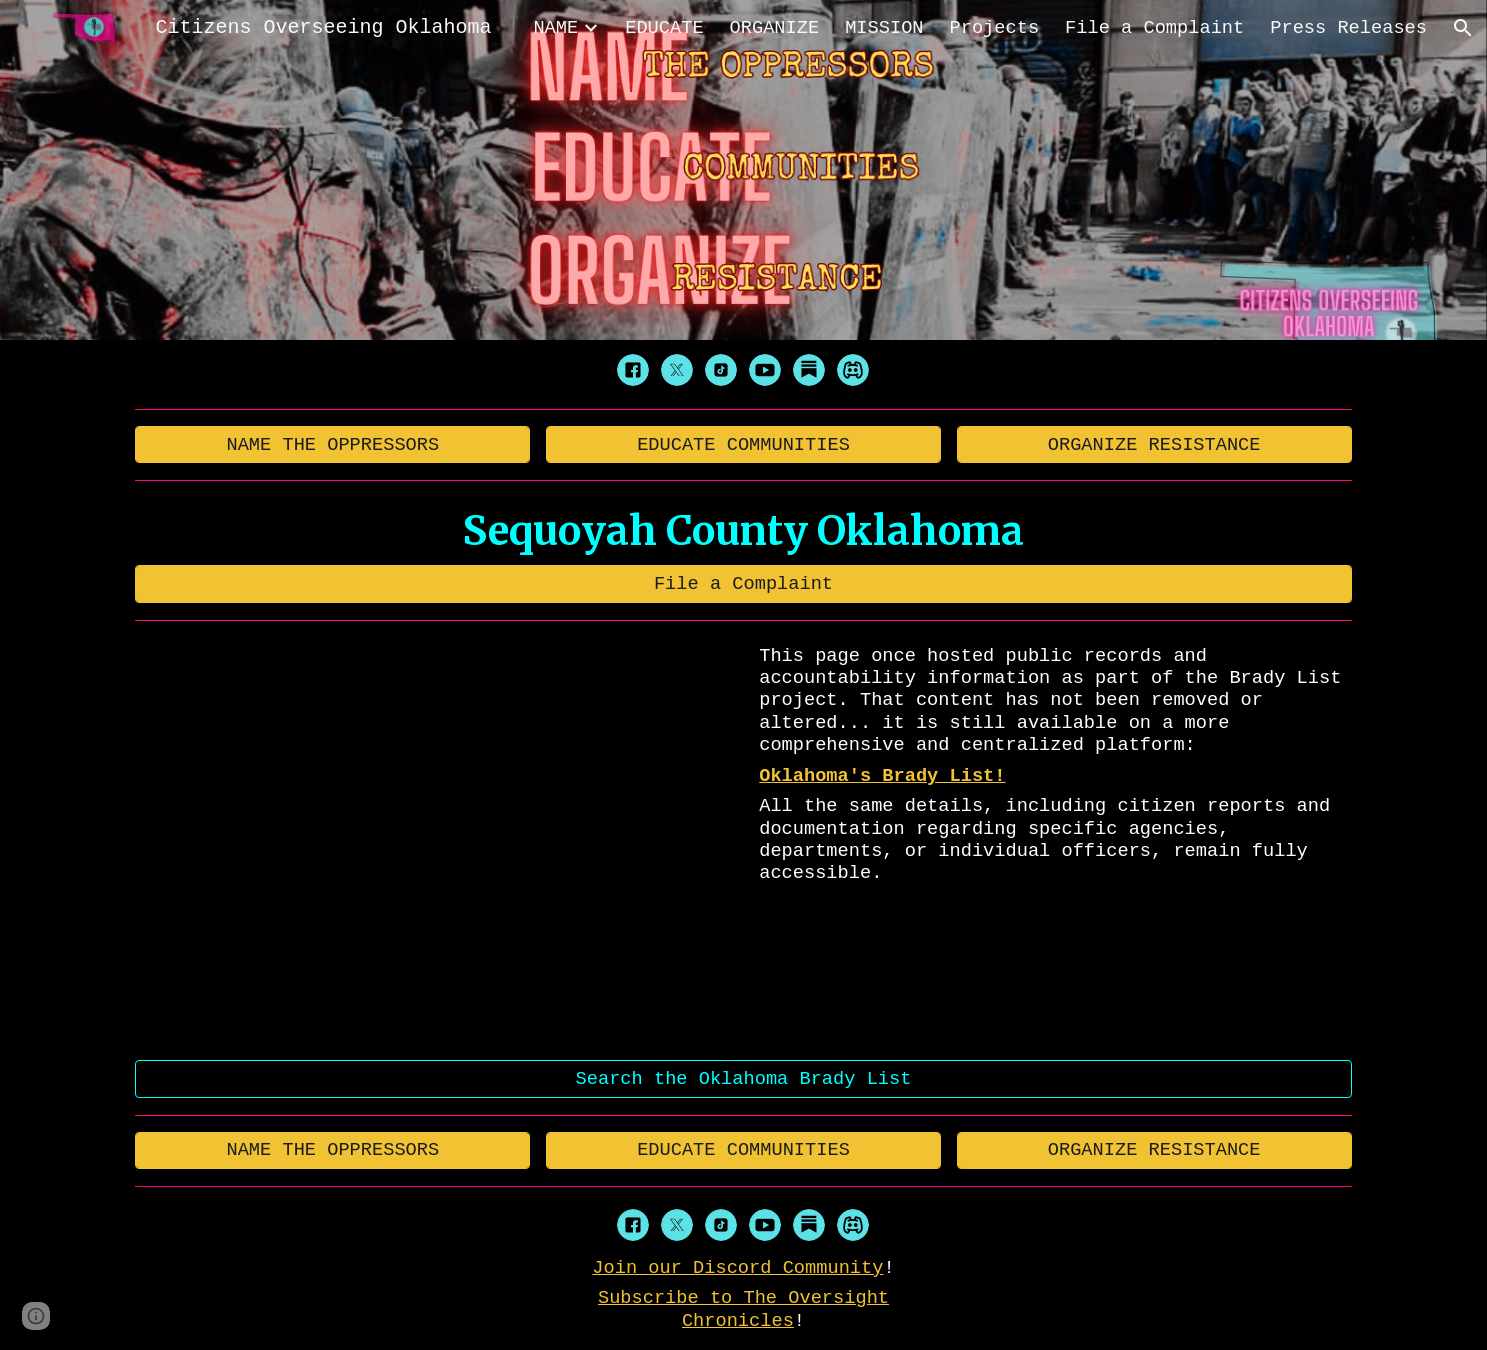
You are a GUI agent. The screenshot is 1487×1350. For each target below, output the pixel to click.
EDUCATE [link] (664, 28)
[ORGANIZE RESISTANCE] (1154, 444)
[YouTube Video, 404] (435, 841)
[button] (1463, 28)
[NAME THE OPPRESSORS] (332, 444)
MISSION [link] (884, 28)
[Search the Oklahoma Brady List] (743, 1078)
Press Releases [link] (1348, 28)
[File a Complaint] (743, 583)
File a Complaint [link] (1154, 28)
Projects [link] (995, 28)
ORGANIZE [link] (775, 28)
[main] (743, 531)
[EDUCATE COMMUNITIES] (743, 444)
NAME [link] (555, 28)
